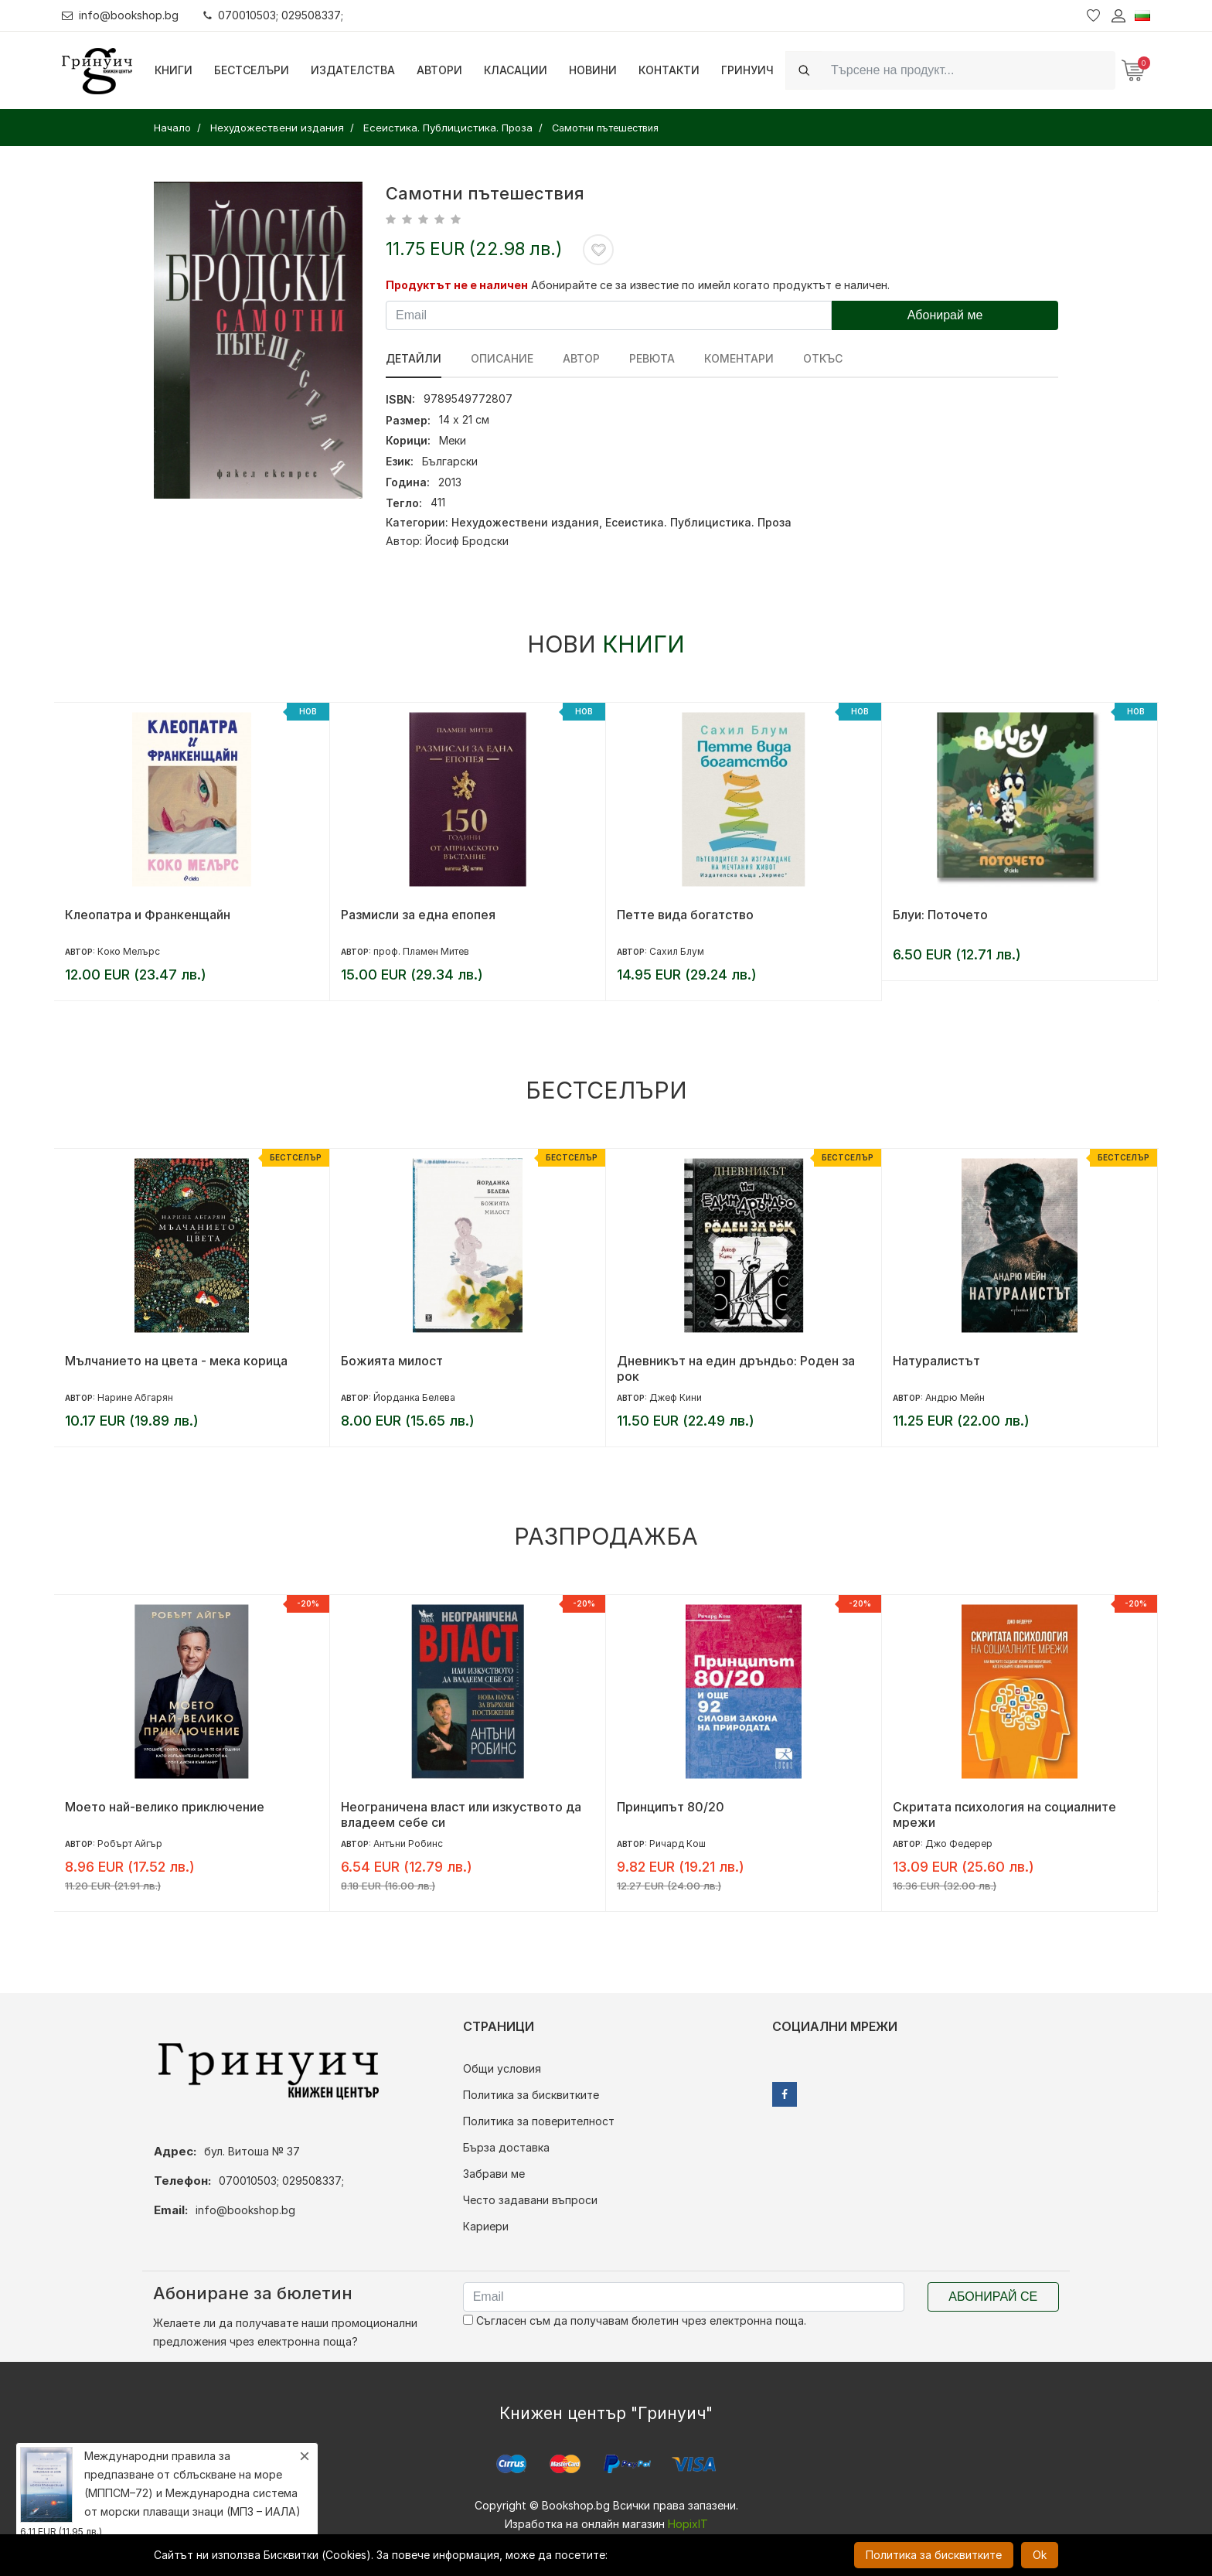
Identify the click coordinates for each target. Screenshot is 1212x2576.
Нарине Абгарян (135, 1397)
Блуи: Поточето (940, 914)
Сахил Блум (676, 951)
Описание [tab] (502, 358)
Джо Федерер (958, 1843)
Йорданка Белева (414, 1397)
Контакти (669, 70)
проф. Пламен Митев (421, 951)
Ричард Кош (677, 1843)
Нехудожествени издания (525, 522)
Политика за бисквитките (531, 2094)
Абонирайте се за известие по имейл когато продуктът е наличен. (710, 284)
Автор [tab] (581, 358)
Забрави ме (494, 2173)
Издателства (353, 70)
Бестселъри (251, 70)
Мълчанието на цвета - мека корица (176, 1360)
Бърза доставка (506, 2147)
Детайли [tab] (413, 358)
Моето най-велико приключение (164, 1806)
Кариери (486, 2226)
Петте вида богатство (685, 914)
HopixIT (688, 2523)
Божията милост (392, 1360)
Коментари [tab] (739, 358)
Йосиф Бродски (467, 540)
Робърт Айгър (129, 1843)
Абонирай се (992, 2296)
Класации (515, 70)
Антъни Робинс (408, 1843)
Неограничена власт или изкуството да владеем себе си (461, 1814)
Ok (1040, 2554)
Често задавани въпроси (530, 2199)
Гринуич (747, 70)
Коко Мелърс (128, 951)
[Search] (968, 70)
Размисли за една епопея (418, 914)
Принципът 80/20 (670, 1806)
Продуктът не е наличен (457, 284)
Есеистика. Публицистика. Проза (698, 522)
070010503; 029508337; (273, 15)
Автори (439, 70)
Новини (593, 70)
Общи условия (502, 2068)
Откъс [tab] (823, 358)
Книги (173, 70)
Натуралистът (936, 1360)
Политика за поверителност (539, 2121)
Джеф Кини (675, 1397)
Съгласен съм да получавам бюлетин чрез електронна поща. (634, 2320)
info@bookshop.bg (120, 15)
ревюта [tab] (652, 358)
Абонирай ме (945, 315)
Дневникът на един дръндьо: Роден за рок (736, 1368)
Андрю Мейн (955, 1397)
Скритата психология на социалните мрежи (1004, 1814)
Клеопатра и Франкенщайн (147, 914)
